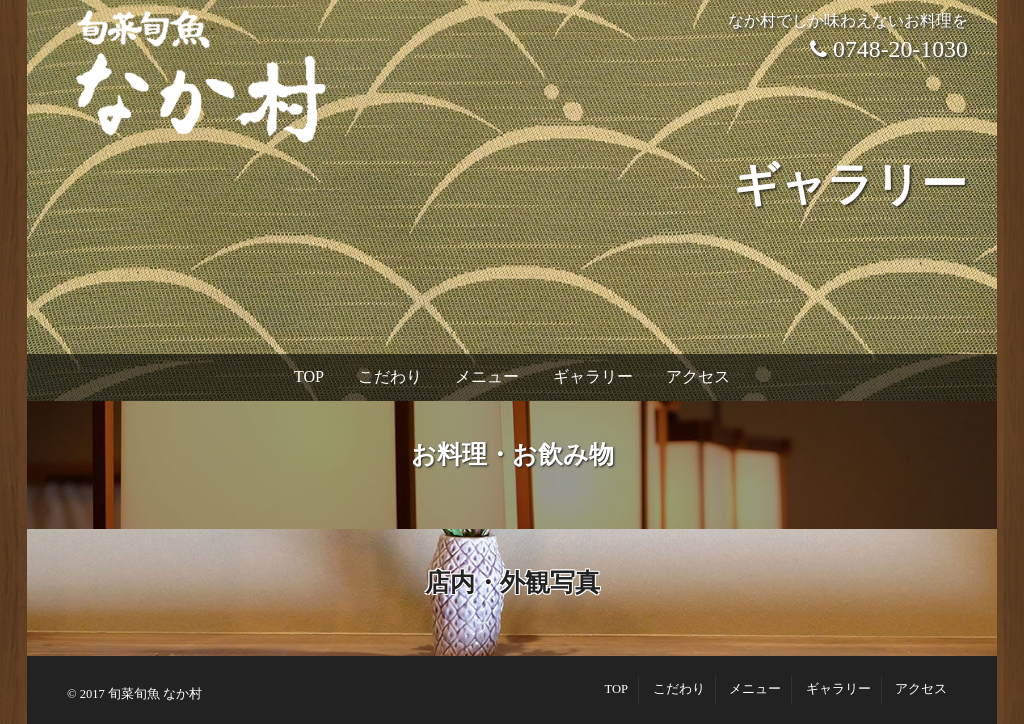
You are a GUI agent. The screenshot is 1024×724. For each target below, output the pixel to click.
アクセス (698, 376)
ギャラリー (593, 376)
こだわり (390, 376)
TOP (309, 376)
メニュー (487, 376)
